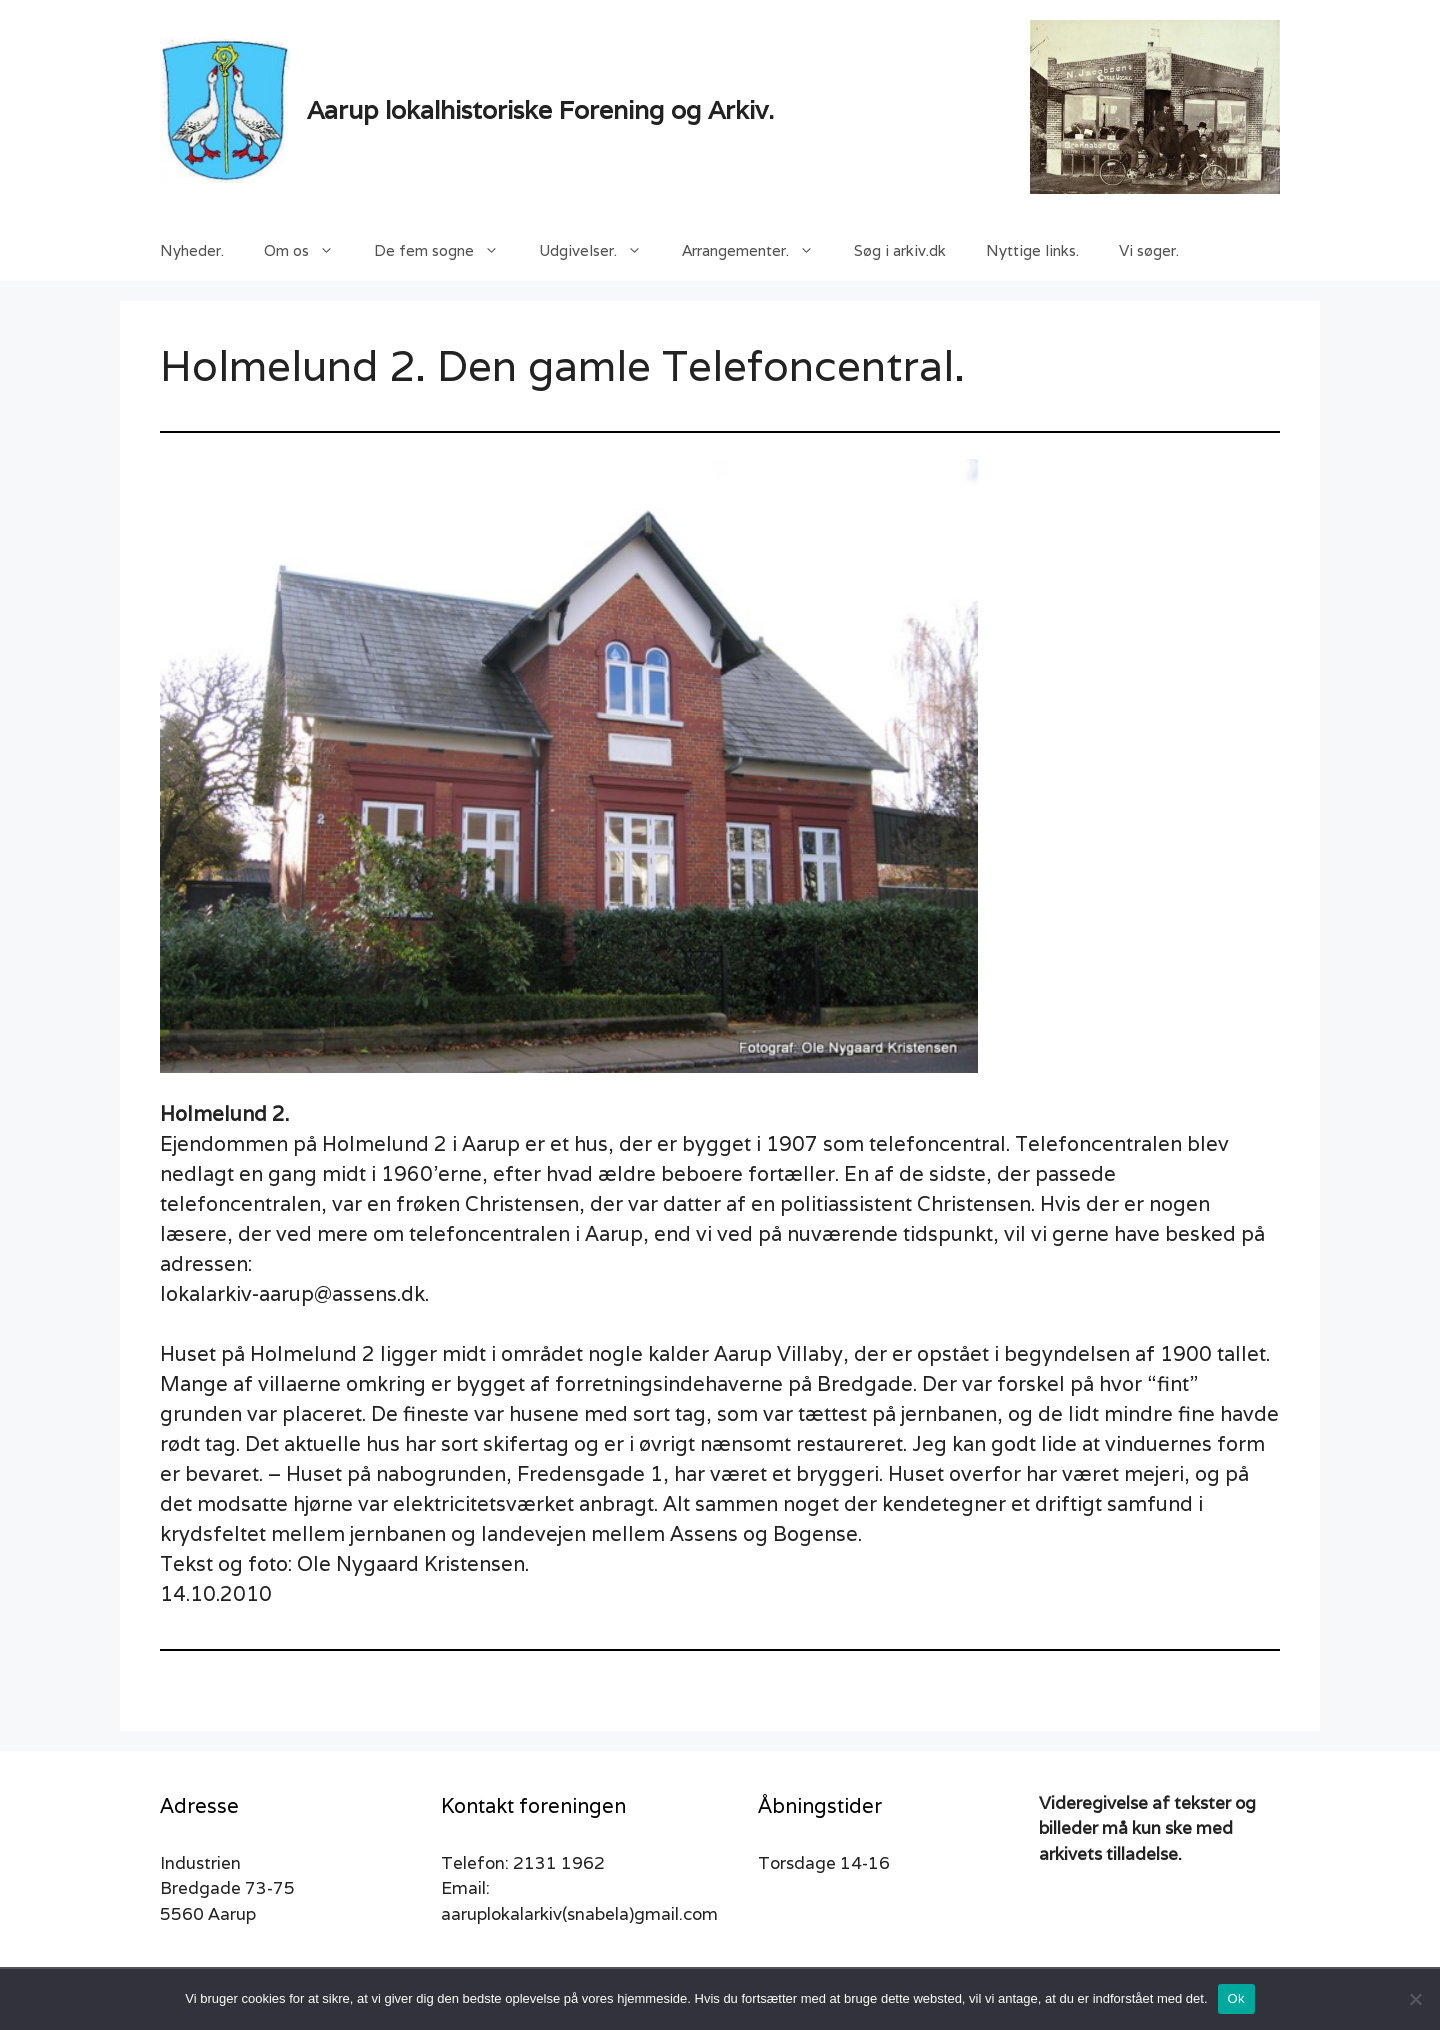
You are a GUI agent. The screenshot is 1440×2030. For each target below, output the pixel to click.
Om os (309, 251)
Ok (1236, 1998)
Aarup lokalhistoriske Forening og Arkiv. (540, 110)
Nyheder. (192, 250)
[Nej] (1415, 1999)
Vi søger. (1149, 250)
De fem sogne (446, 251)
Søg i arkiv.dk (900, 250)
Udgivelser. (600, 251)
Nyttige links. (1032, 250)
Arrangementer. (758, 251)
